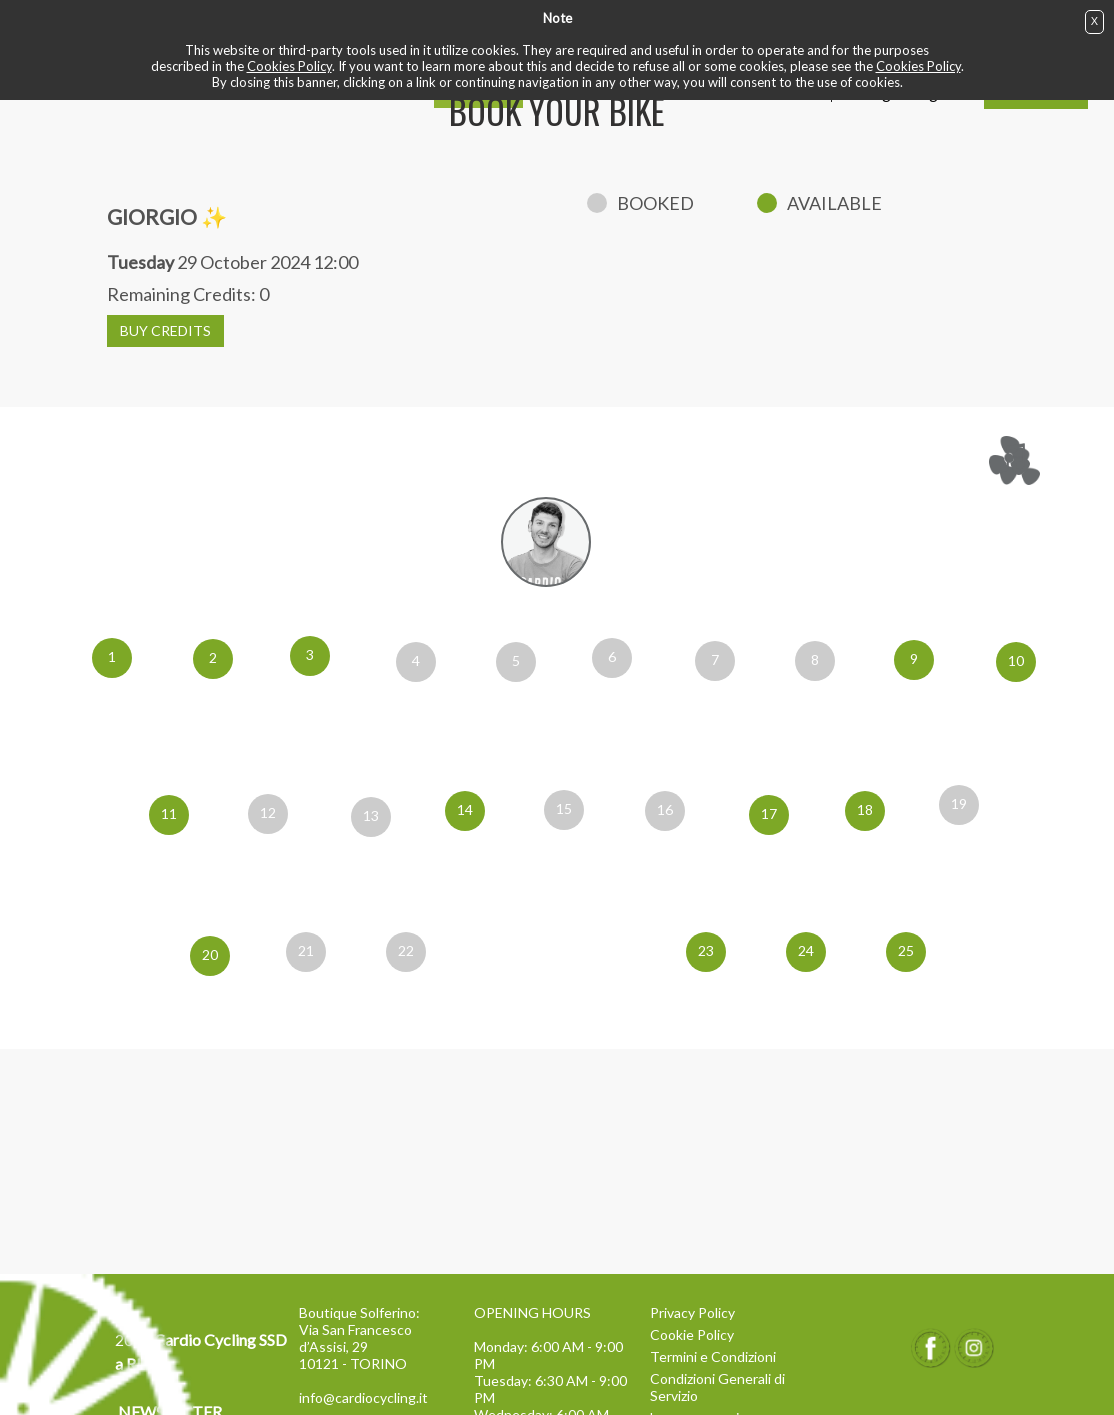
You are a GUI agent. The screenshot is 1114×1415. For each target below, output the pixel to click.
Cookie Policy (692, 1334)
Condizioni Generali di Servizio (717, 1387)
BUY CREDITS (165, 330)
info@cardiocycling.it (363, 1397)
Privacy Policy (692, 1312)
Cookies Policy (289, 66)
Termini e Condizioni (713, 1356)
